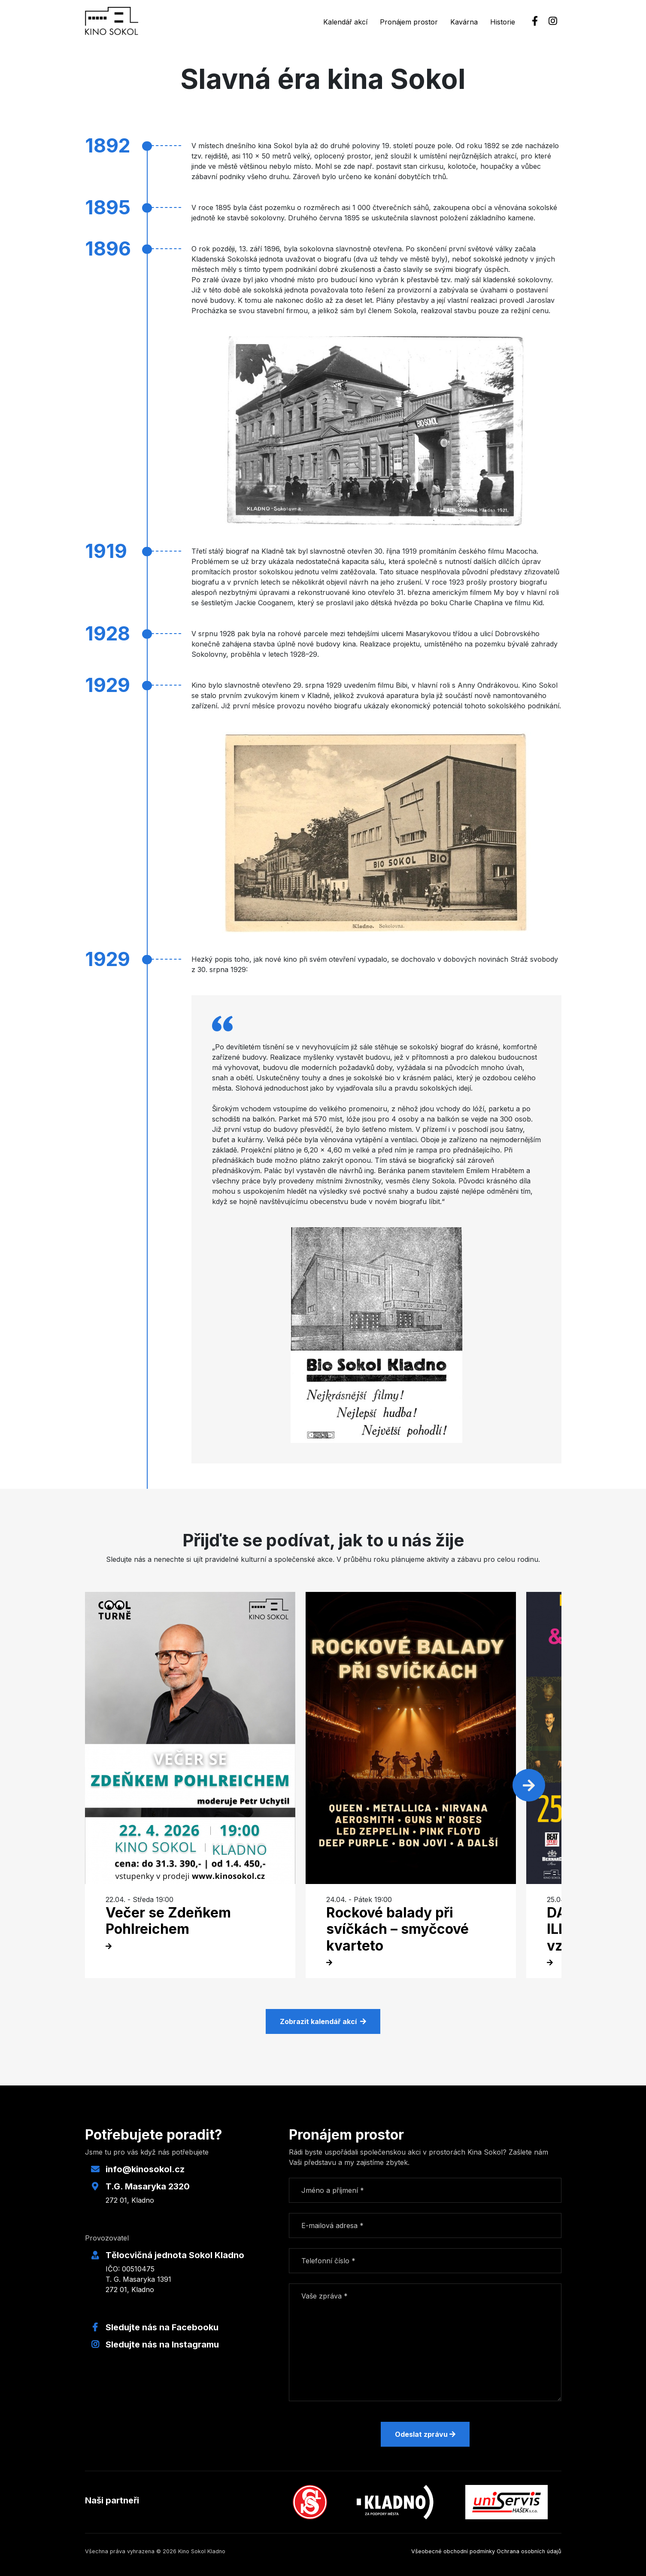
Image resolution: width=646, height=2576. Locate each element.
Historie (502, 22)
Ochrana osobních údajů (529, 2551)
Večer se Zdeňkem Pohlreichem (168, 1921)
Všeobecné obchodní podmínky (453, 2551)
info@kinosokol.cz (145, 2169)
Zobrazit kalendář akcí (323, 2021)
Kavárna (464, 22)
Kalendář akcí (345, 22)
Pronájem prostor (409, 22)
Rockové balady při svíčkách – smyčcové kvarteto (397, 1929)
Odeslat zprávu (425, 2434)
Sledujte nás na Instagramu (162, 2344)
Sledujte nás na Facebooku (162, 2327)
